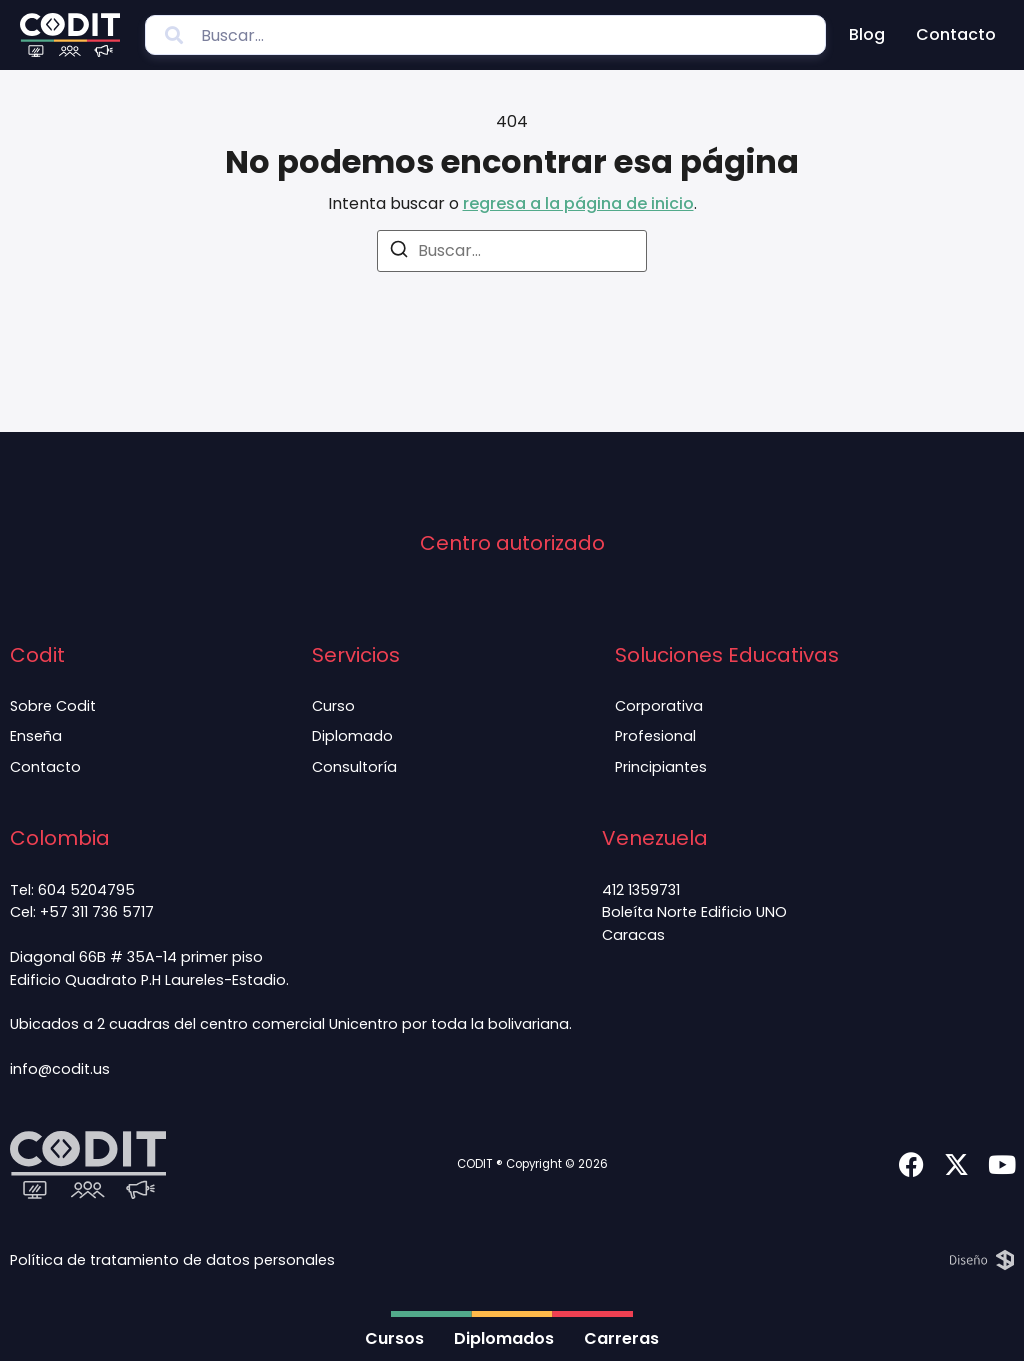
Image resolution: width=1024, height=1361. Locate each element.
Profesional (655, 736)
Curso (332, 706)
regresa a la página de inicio (578, 203)
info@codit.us (60, 1069)
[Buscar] (399, 252)
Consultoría (353, 767)
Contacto (956, 34)
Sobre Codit (53, 706)
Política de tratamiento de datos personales (172, 1260)
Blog (867, 34)
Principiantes (661, 767)
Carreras (621, 1338)
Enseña (36, 736)
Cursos (394, 1338)
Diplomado (351, 736)
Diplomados (504, 1338)
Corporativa (659, 706)
